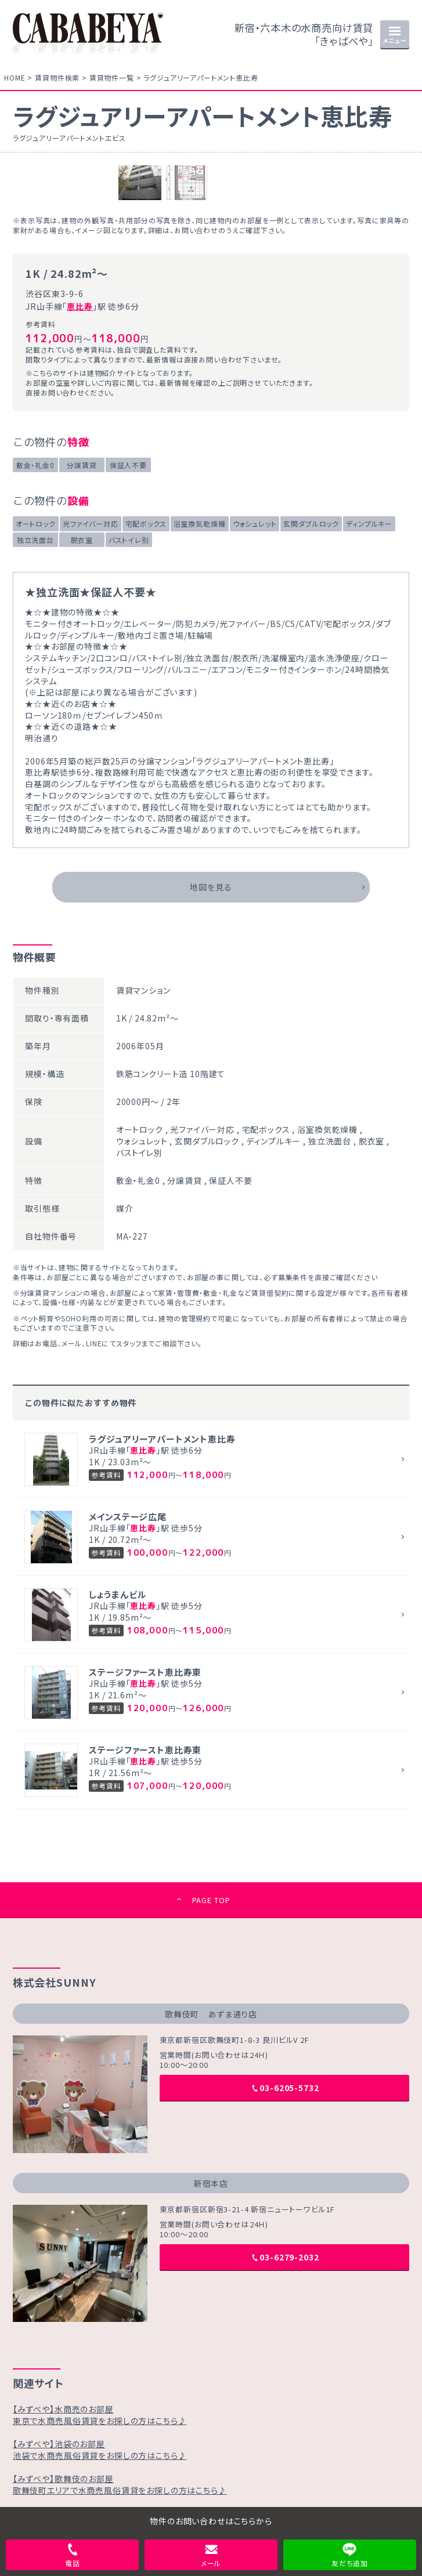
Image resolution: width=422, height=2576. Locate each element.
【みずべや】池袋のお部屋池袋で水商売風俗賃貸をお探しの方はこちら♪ (100, 2449)
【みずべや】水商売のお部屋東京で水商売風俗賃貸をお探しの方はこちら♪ (100, 2414)
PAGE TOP (211, 1899)
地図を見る (211, 887)
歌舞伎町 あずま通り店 (211, 2014)
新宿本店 (211, 2183)
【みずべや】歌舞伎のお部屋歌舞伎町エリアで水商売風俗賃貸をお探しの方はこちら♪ (120, 2484)
